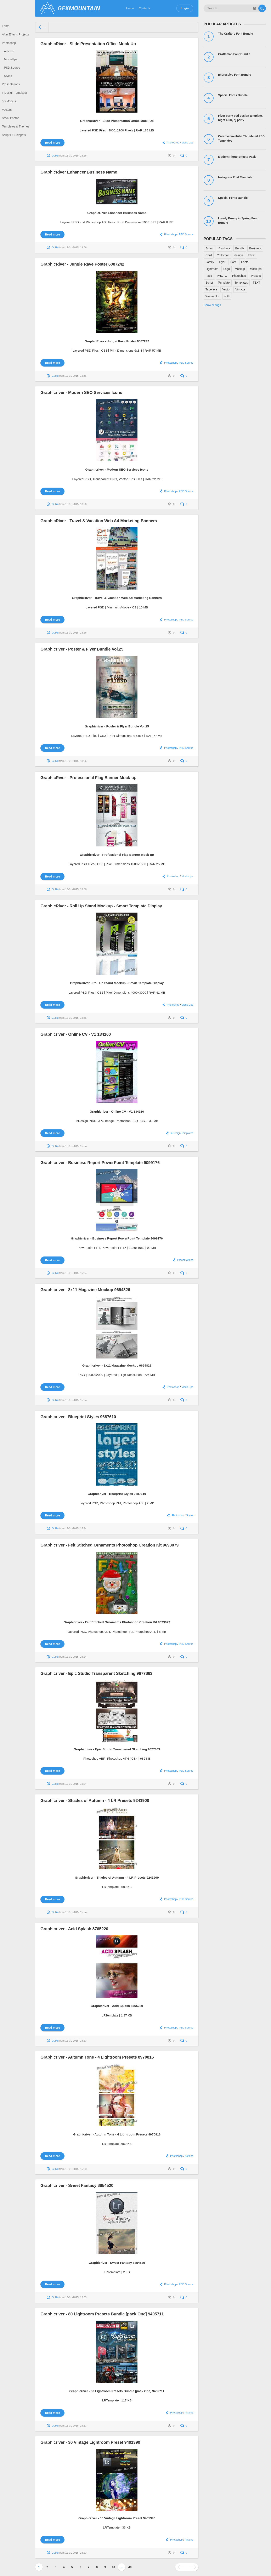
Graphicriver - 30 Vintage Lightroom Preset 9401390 (90, 2442)
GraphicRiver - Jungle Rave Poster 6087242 (82, 264)
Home (130, 8)
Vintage (240, 289)
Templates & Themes (15, 128)
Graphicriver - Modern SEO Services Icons (81, 392)
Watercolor (212, 296)
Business (255, 248)
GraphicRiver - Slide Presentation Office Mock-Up (88, 43)
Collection (223, 255)
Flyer (222, 262)
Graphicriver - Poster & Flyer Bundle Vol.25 (81, 649)
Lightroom (211, 269)
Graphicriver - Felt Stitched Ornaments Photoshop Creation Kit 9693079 (109, 1545)
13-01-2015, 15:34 (76, 1146)
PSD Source (12, 68)
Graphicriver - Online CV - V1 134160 (75, 1034)
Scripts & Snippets (14, 136)
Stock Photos (10, 119)
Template (224, 282)
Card (208, 255)
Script (209, 282)
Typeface (211, 289)
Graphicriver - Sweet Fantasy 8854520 (76, 2185)
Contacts (144, 8)
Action (209, 248)
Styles (8, 76)
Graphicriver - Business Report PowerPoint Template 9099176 (100, 1162)
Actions (9, 51)
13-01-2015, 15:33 (76, 2040)
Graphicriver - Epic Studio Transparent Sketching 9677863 (96, 1673)
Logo (226, 269)
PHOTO (222, 275)
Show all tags (212, 305)
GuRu (55, 155)
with (227, 296)
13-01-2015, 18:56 (76, 155)
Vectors (7, 110)
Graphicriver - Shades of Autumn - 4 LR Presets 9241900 (94, 1800)
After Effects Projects (15, 34)
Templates (241, 282)
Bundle (239, 248)
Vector (226, 289)
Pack (208, 275)
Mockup (240, 269)
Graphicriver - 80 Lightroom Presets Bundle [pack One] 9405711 (102, 2314)
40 (130, 2567)
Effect (251, 255)
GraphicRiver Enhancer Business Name (78, 172)
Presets (256, 275)
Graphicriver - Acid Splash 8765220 (74, 1929)
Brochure (224, 248)
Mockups (255, 269)
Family (209, 262)
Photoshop (9, 43)
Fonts (5, 26)
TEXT (256, 282)
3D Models (9, 102)
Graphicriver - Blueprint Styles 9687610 (78, 1416)
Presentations (11, 85)
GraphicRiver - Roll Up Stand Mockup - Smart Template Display (101, 906)
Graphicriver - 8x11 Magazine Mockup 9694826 (85, 1289)
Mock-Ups (10, 60)
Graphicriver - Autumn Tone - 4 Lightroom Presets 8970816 (97, 2057)
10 (113, 2567)
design (239, 255)
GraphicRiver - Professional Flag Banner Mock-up (88, 777)
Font (233, 262)
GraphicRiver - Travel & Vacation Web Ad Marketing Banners (98, 520)
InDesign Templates (15, 93)
